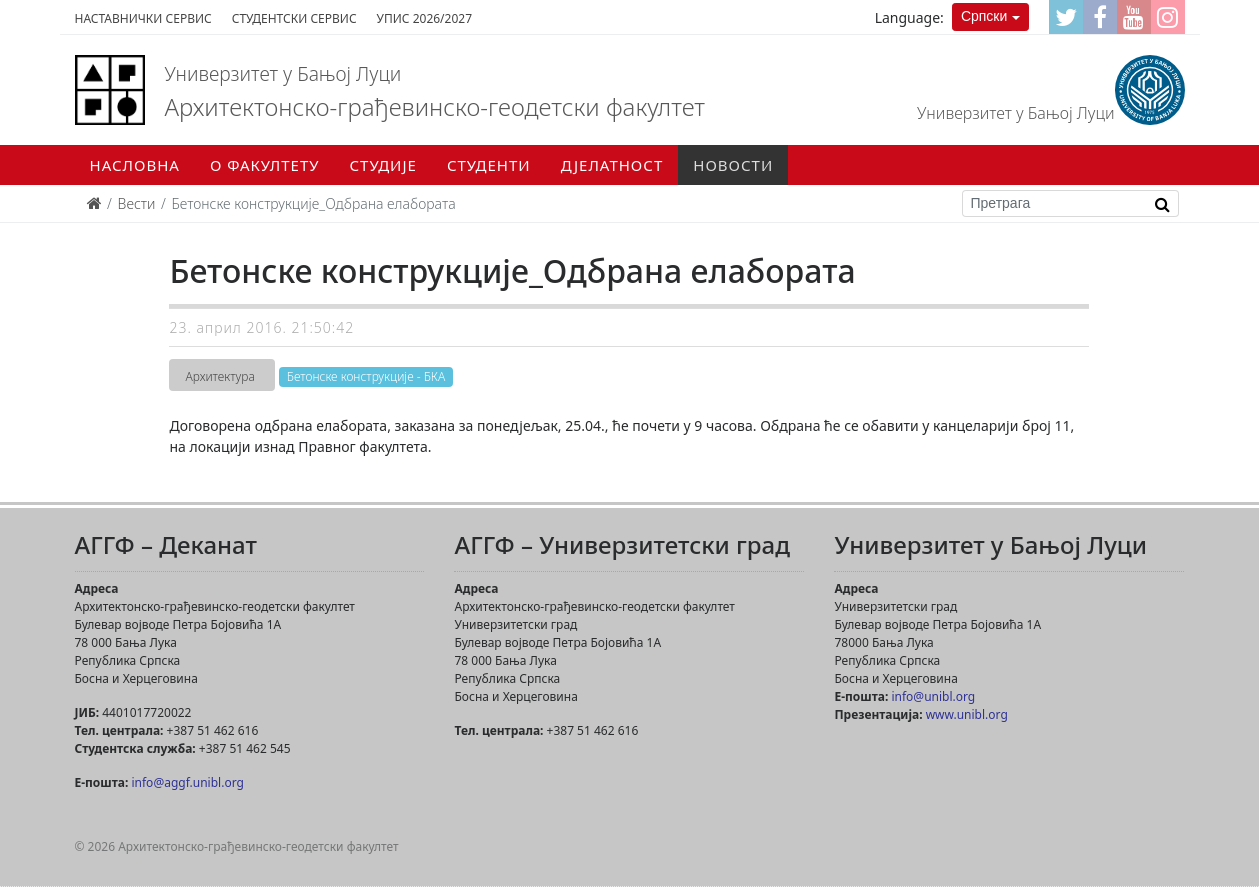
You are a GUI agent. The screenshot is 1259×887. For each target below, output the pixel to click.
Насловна (135, 165)
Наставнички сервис (143, 18)
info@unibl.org (933, 696)
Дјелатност (612, 165)
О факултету (265, 165)
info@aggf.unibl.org (187, 782)
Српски (984, 16)
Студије (383, 165)
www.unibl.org (967, 714)
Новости (733, 165)
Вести (137, 203)
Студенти (489, 165)
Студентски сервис (294, 18)
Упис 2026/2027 (424, 18)
